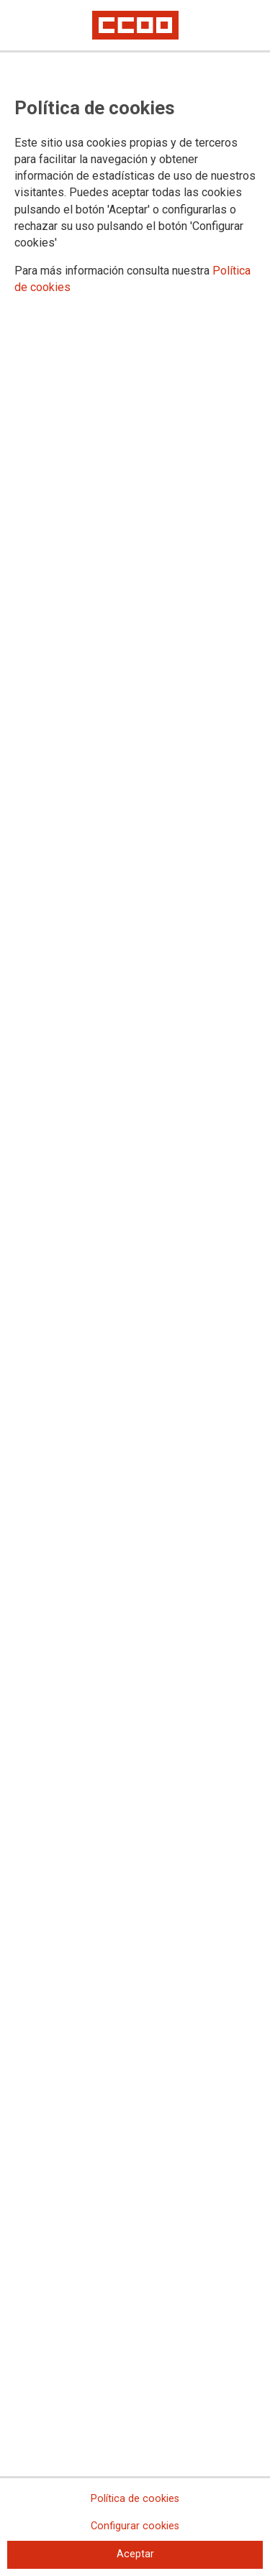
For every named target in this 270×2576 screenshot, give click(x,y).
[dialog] (135, 1288)
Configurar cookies (135, 2526)
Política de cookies (135, 2499)
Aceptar (135, 2554)
